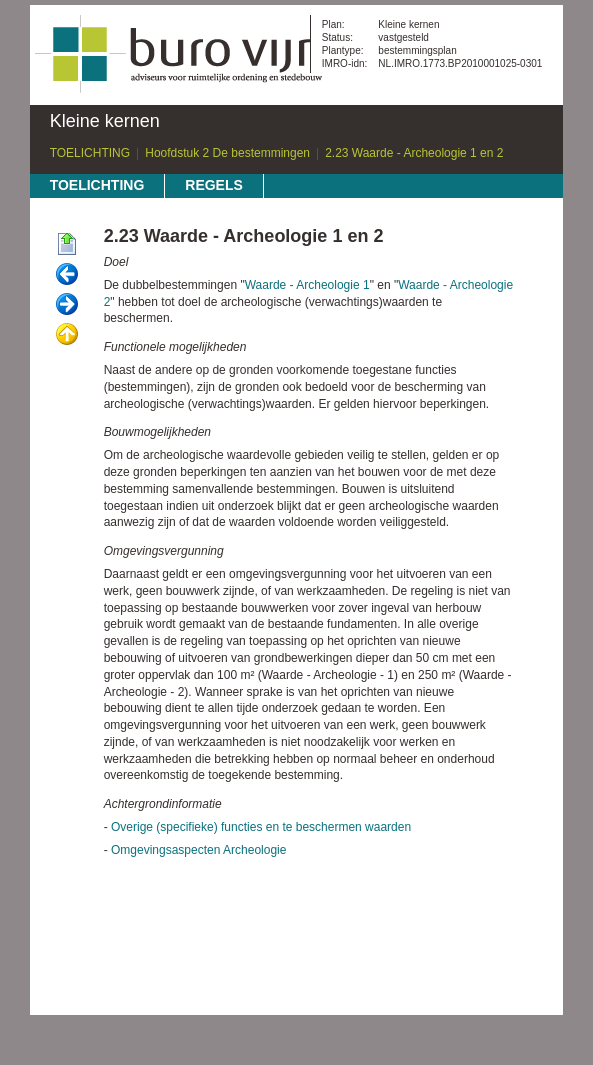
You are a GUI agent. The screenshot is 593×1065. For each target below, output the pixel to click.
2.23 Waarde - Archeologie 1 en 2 (414, 153)
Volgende (67, 305)
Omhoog (67, 335)
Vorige (67, 275)
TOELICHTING (90, 153)
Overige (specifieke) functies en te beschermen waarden (261, 827)
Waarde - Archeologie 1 (307, 285)
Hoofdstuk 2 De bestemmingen (227, 153)
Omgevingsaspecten (165, 850)
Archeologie (254, 850)
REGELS (214, 185)
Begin (67, 245)
